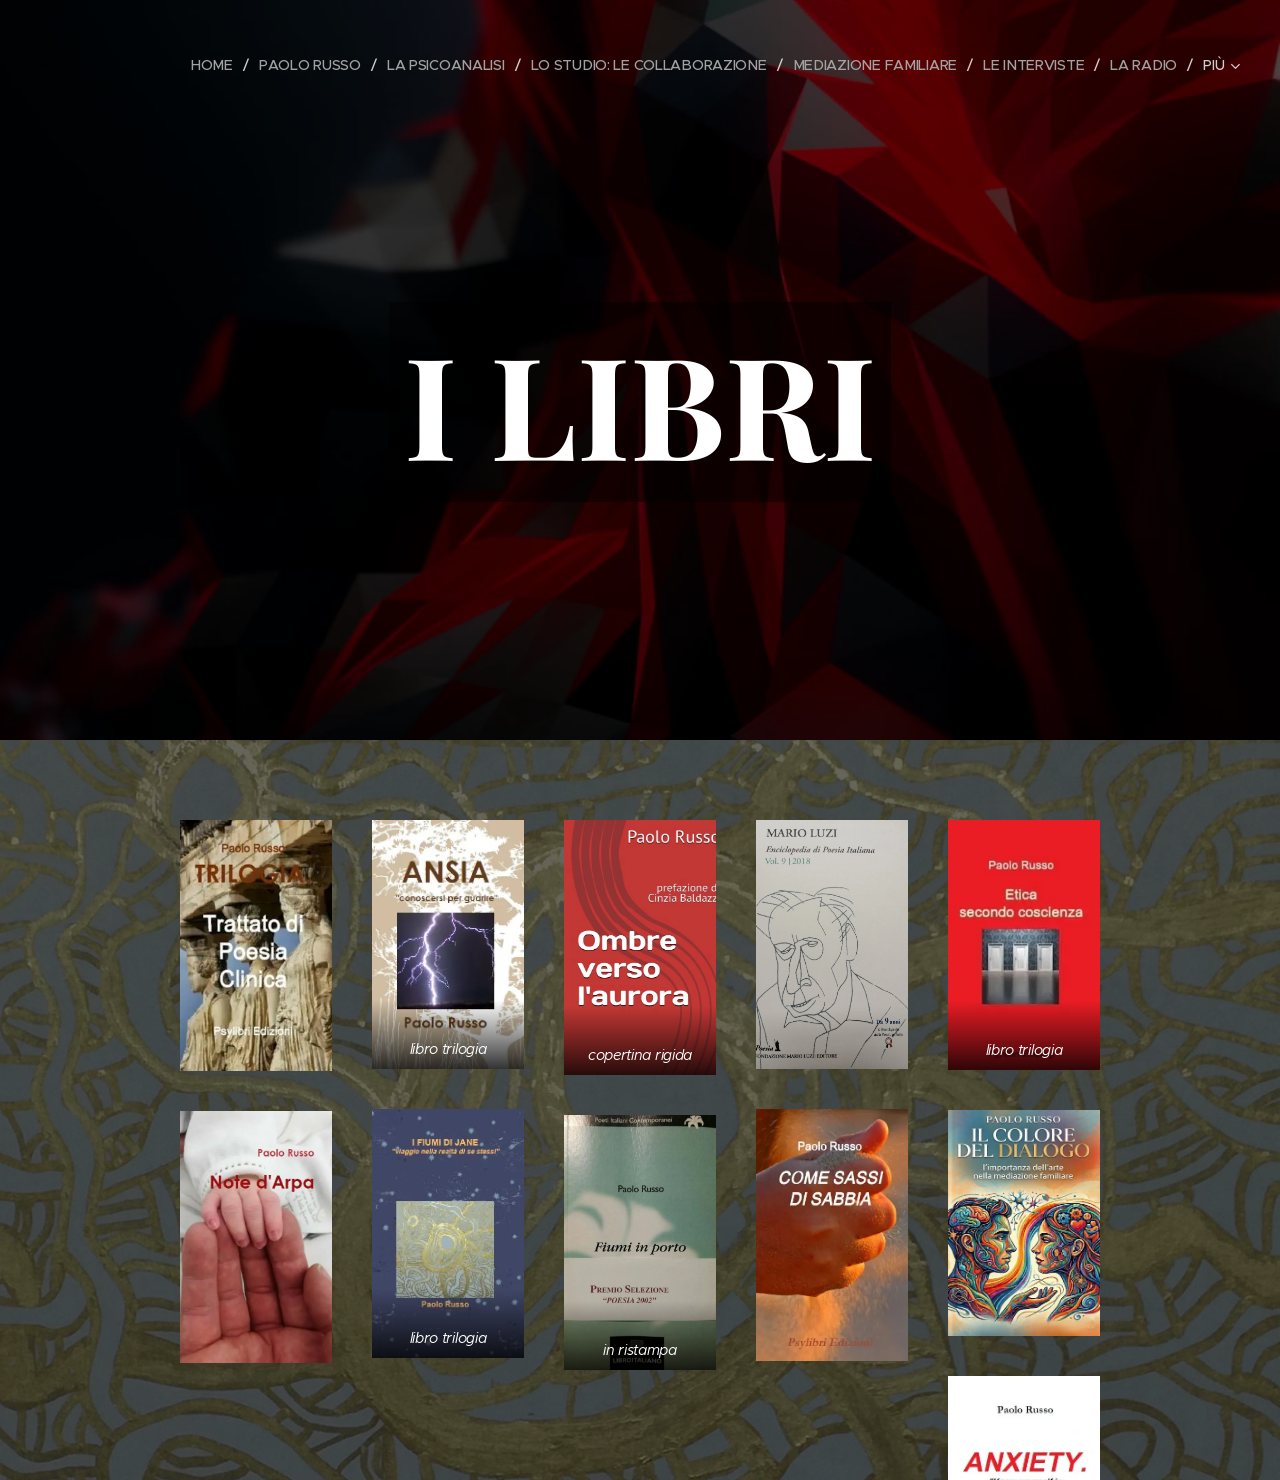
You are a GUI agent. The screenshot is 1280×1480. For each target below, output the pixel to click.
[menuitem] (211, 65)
